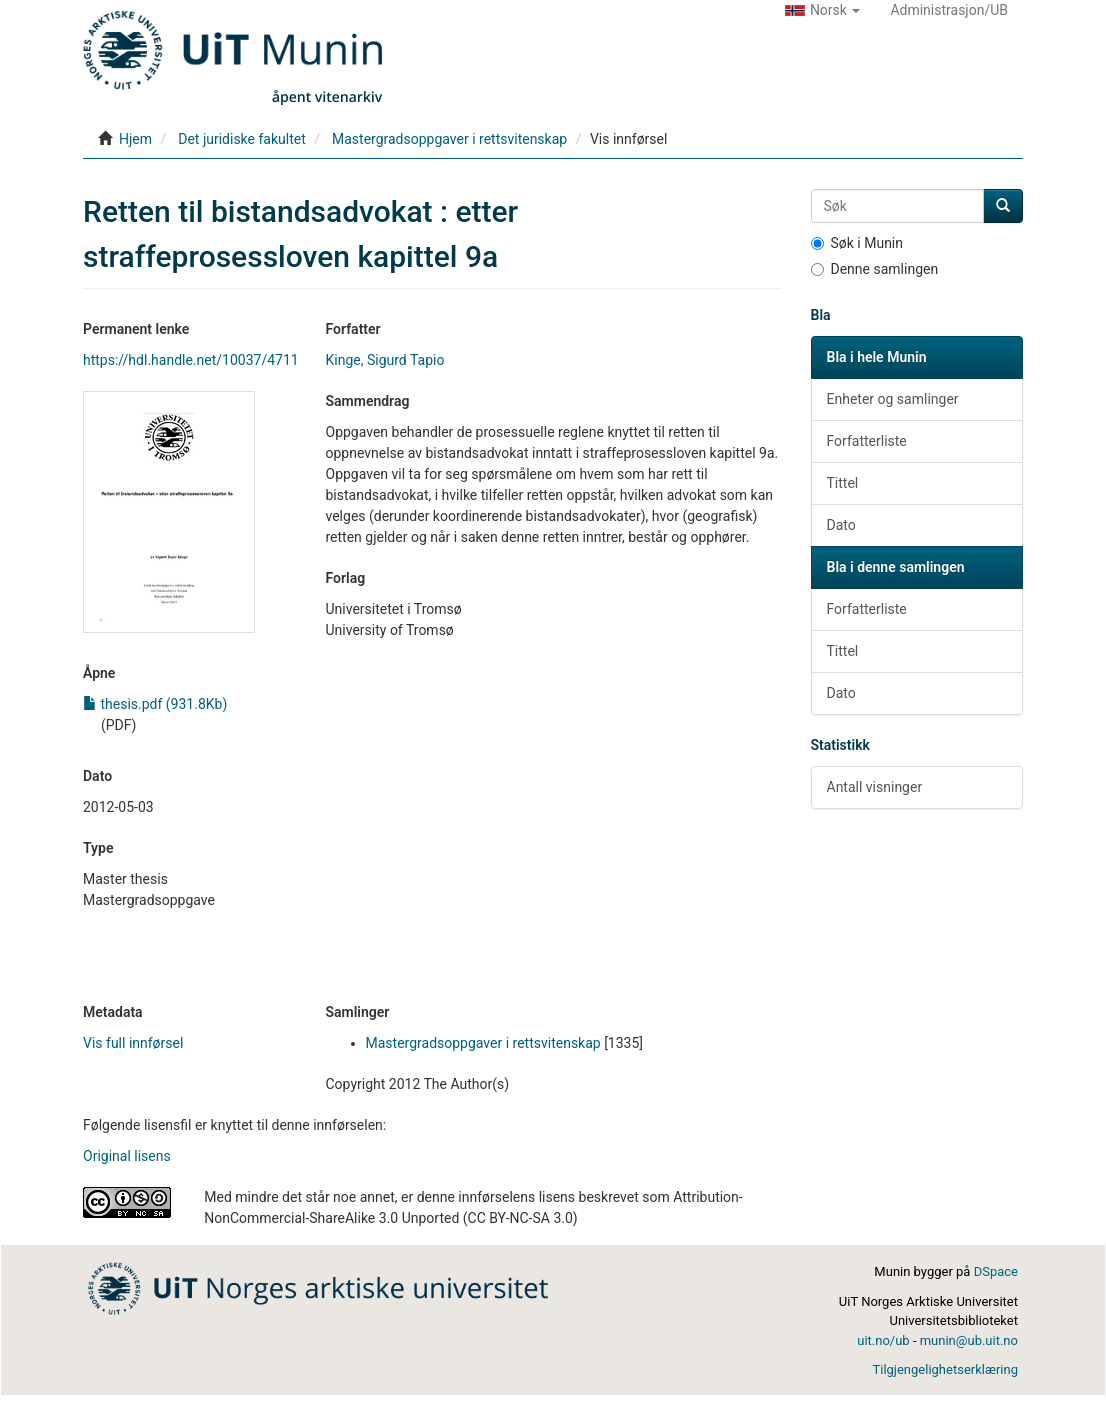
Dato (841, 525)
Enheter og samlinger (893, 399)
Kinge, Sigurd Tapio (385, 360)
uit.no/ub (883, 1340)
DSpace (996, 1271)
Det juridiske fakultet (242, 139)
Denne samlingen (875, 269)
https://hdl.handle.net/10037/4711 (191, 360)
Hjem (135, 139)
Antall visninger (875, 787)
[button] (823, 10)
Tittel (843, 483)
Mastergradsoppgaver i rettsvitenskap (449, 139)
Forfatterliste (867, 441)
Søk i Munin (857, 243)
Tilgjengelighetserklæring (944, 1369)
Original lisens (127, 1156)
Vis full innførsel (133, 1043)
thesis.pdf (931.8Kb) (155, 704)
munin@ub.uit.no (969, 1340)
